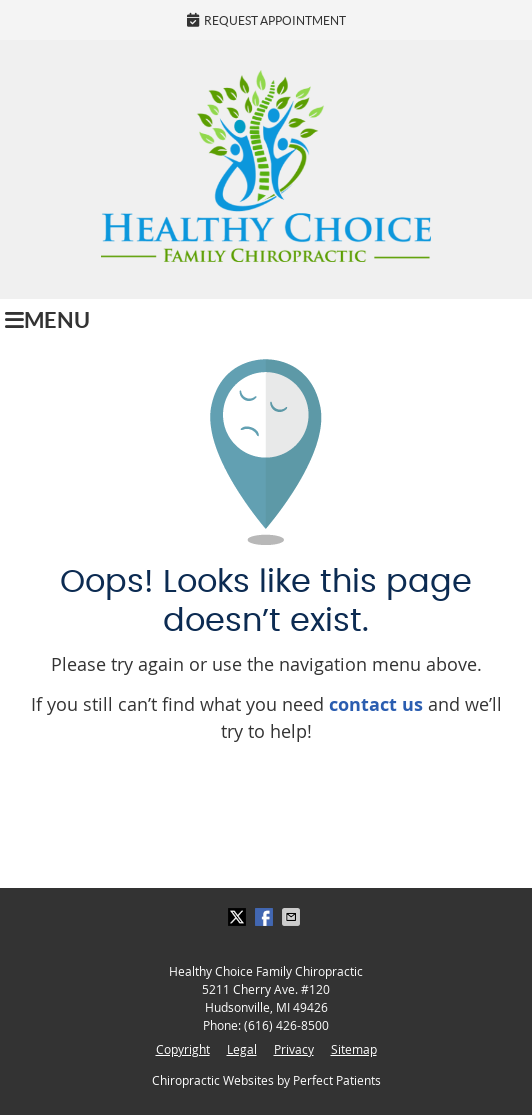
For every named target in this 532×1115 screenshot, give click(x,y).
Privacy (294, 1049)
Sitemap (354, 1049)
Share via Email (293, 917)
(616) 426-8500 (286, 1025)
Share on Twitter (239, 917)
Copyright (183, 1049)
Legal (242, 1049)
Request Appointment (266, 20)
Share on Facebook (266, 917)
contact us (376, 704)
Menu (47, 320)
